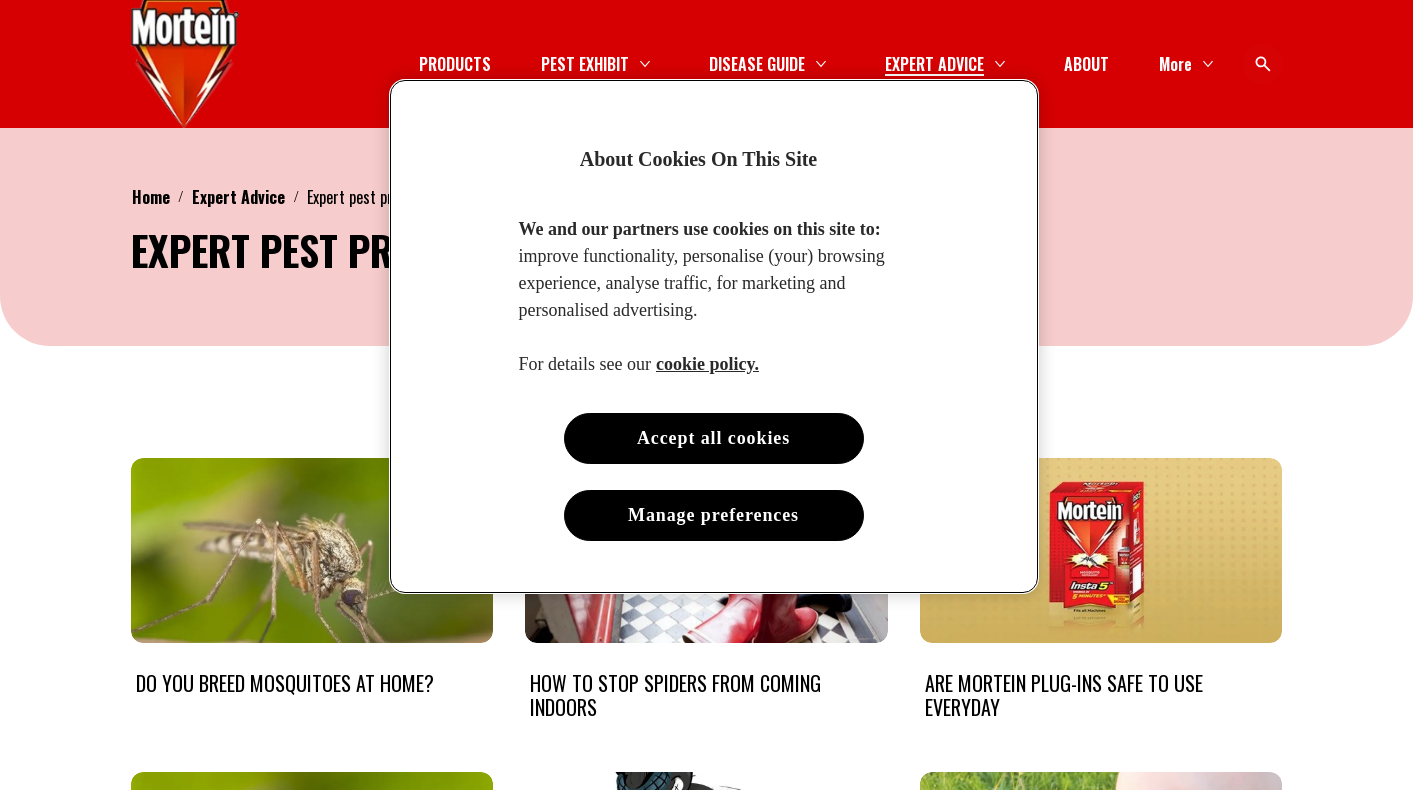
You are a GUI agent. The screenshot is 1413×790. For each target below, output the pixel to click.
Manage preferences (713, 515)
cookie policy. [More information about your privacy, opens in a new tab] (707, 364)
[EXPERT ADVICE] (934, 64)
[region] (714, 336)
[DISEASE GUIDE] (757, 64)
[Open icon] (1263, 64)
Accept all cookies (713, 438)
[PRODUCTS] (455, 64)
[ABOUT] (1086, 64)
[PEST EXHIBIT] (585, 64)
